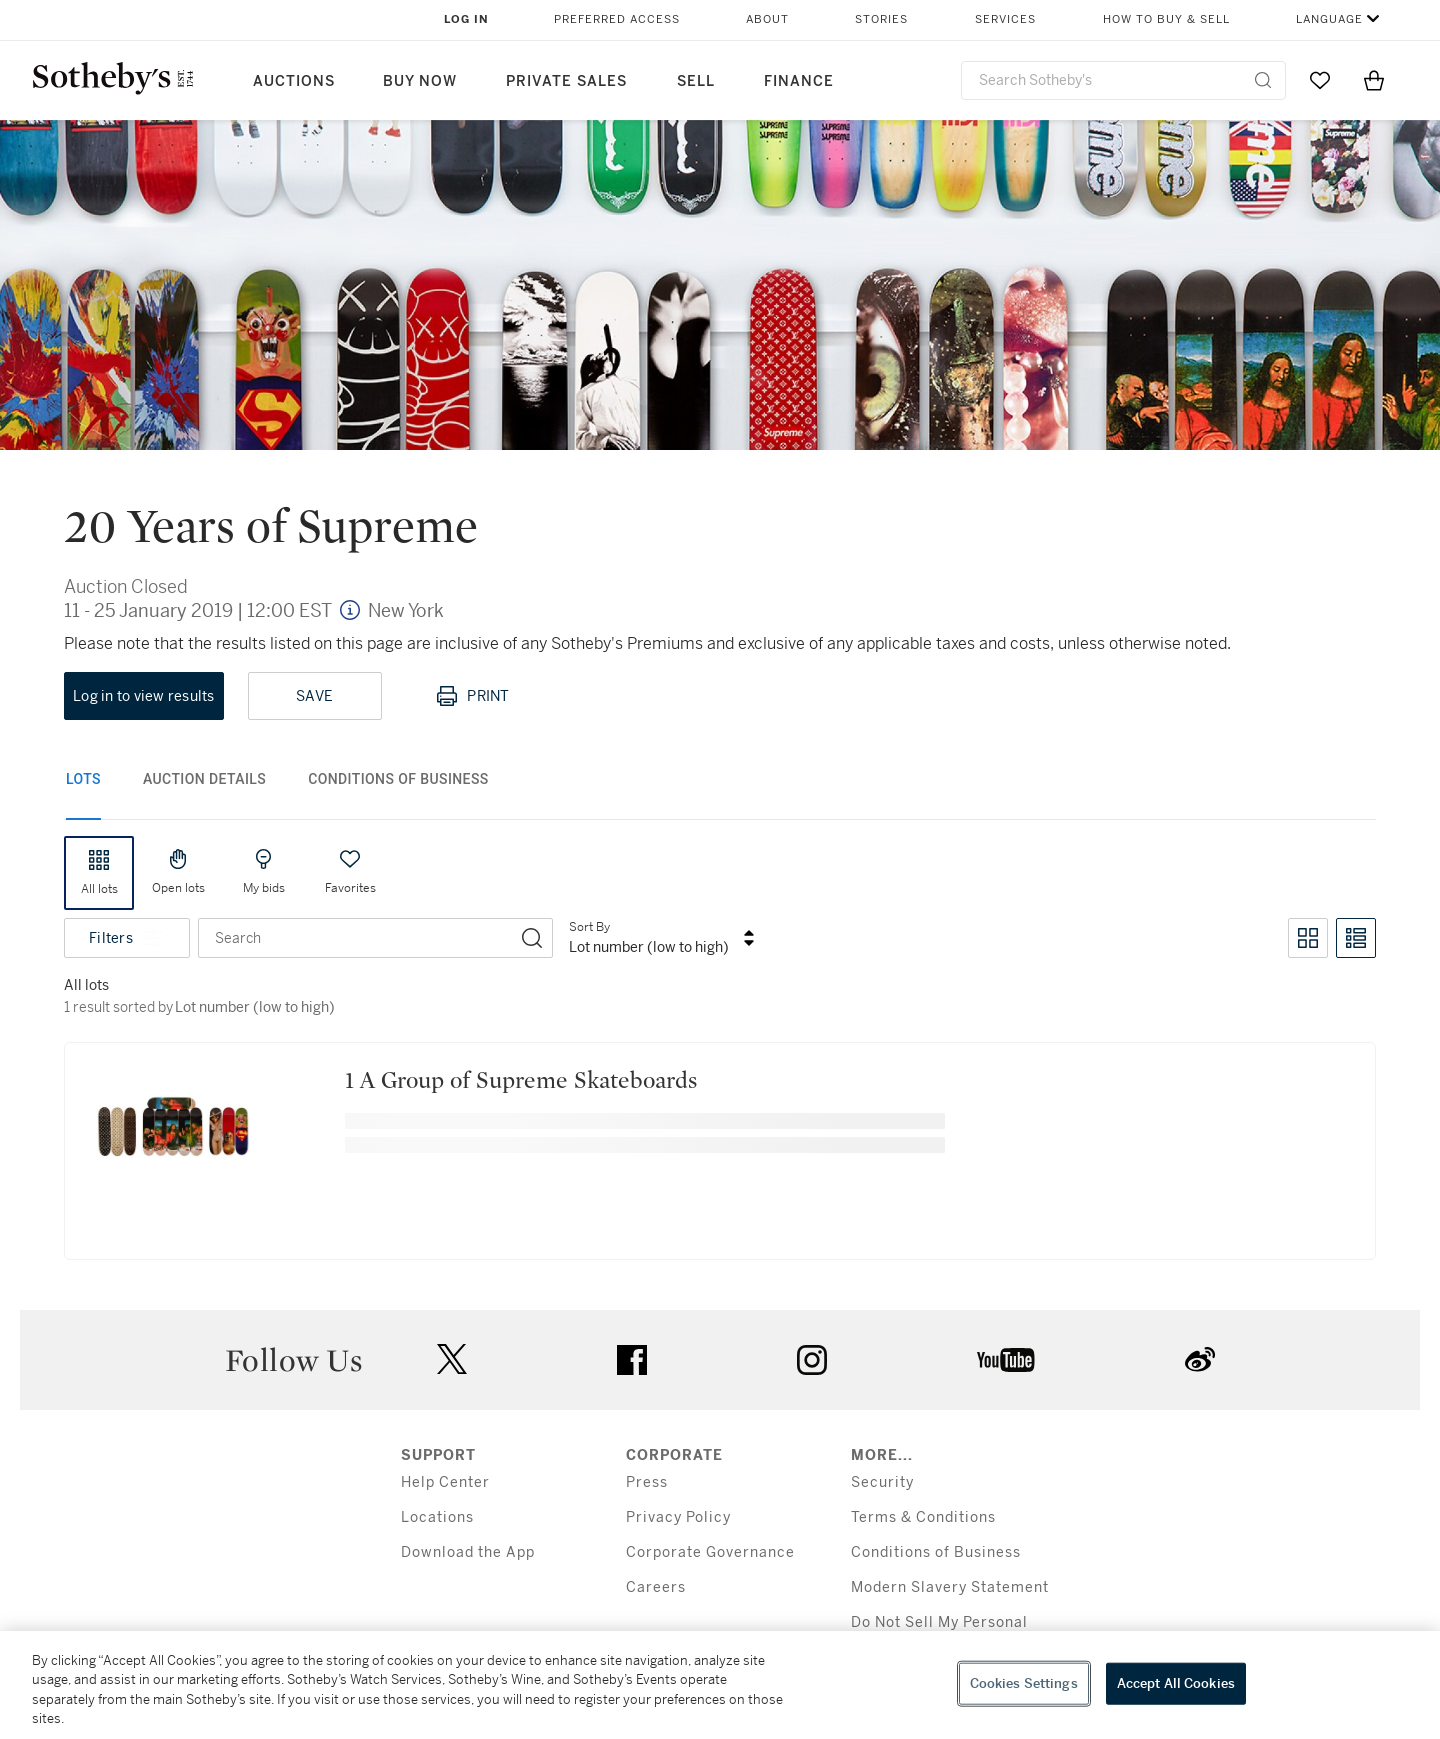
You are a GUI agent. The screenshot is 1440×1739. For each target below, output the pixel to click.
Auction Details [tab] (204, 779)
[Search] (532, 938)
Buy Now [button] (420, 81)
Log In (466, 19)
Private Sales (566, 81)
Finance (799, 81)
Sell (696, 81)
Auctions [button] (294, 81)
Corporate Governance (710, 1552)
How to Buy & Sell (1166, 19)
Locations (437, 1517)
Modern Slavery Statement (950, 1587)
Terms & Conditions (923, 1517)
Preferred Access (617, 19)
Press (647, 1482)
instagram (812, 1360)
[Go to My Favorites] (1320, 80)
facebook (632, 1360)
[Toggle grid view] (1308, 938)
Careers (656, 1587)
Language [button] (1329, 19)
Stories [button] (881, 19)
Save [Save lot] (314, 696)
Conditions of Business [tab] (398, 779)
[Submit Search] (1263, 80)
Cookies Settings (1024, 1683)
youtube (1006, 1360)
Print (472, 696)
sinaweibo (1200, 1359)
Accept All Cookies (1176, 1683)
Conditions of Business (936, 1552)
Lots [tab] (83, 779)
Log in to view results (144, 696)
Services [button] (1005, 19)
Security (882, 1482)
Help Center (445, 1482)
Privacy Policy (678, 1517)
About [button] (767, 19)
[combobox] (1123, 80)
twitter (452, 1359)
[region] (720, 1685)
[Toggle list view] (1356, 938)
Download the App (468, 1552)
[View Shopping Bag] (1374, 80)
